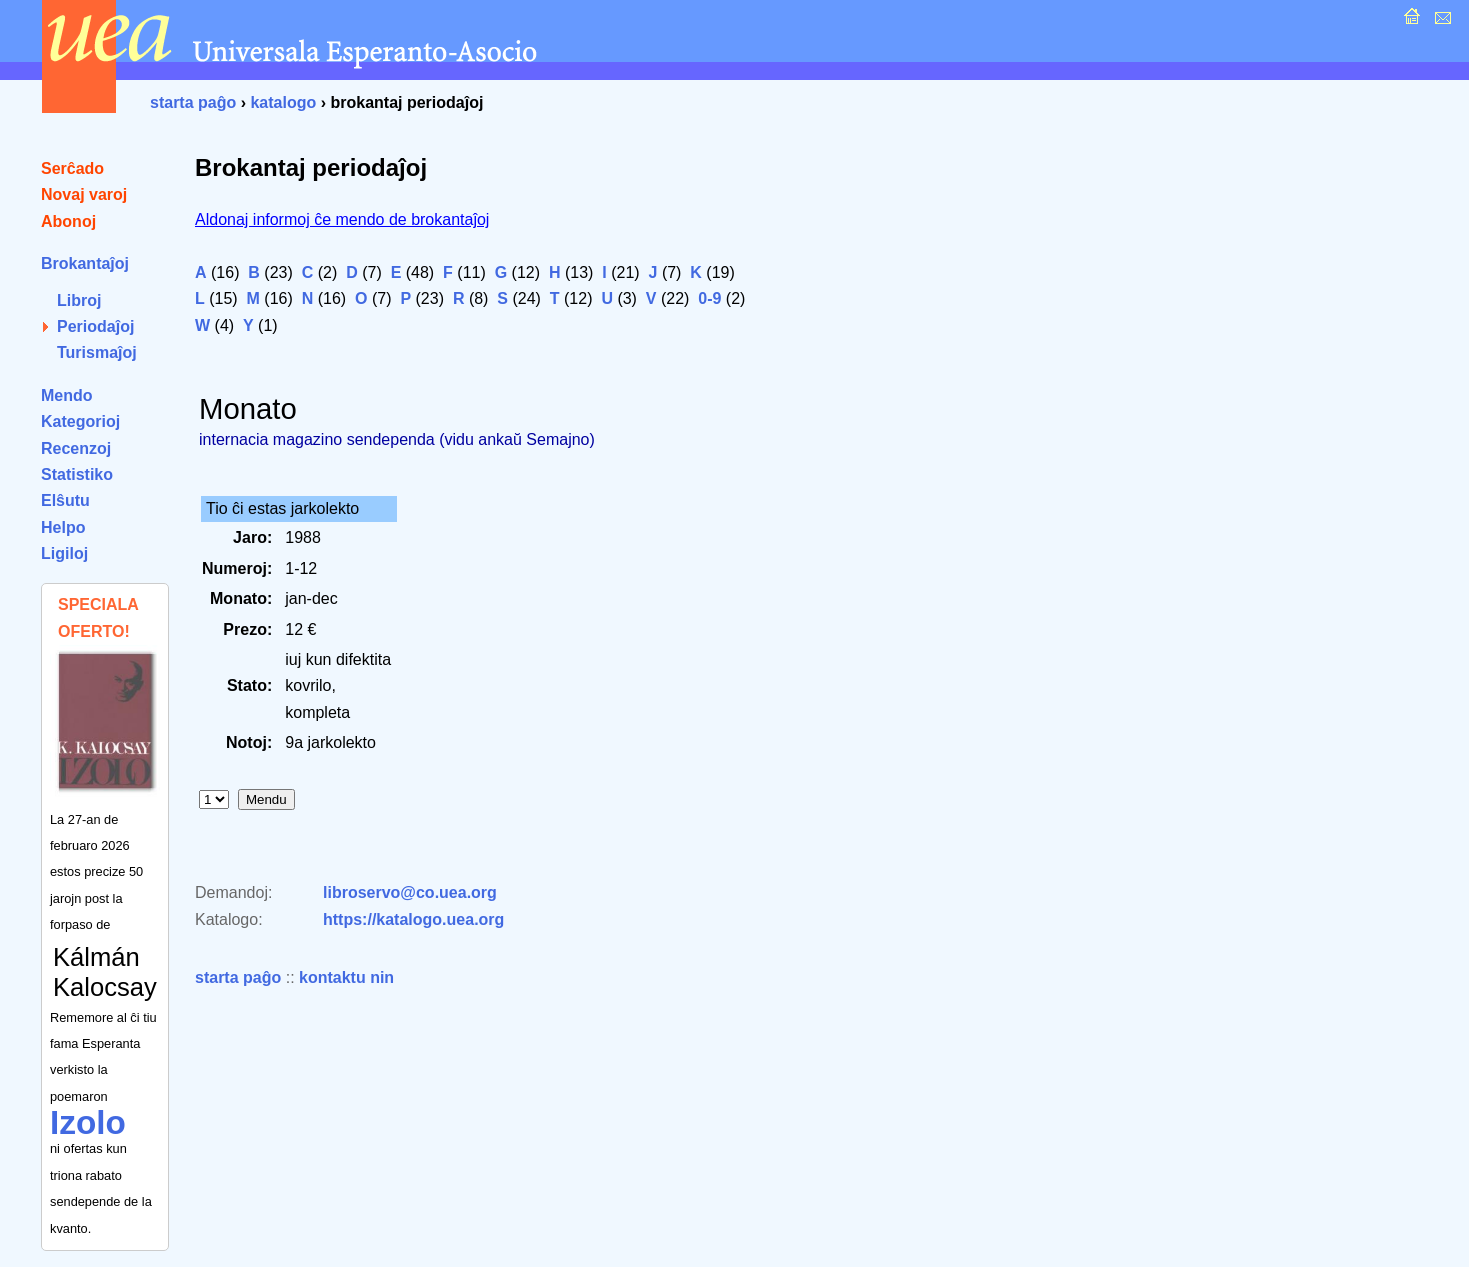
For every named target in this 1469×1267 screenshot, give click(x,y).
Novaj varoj (84, 194)
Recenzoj (76, 448)
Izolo (88, 1122)
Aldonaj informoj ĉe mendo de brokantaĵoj (342, 219)
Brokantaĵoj (85, 263)
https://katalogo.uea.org (413, 919)
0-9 (709, 298)
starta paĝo (193, 102)
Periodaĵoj (95, 326)
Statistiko (77, 474)
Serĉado (72, 168)
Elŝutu (65, 500)
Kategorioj (80, 421)
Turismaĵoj (97, 352)
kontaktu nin (346, 977)
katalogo (283, 102)
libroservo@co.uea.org (410, 892)
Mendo (67, 395)
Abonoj (68, 221)
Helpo (63, 527)
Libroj (79, 300)
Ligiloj (64, 553)
